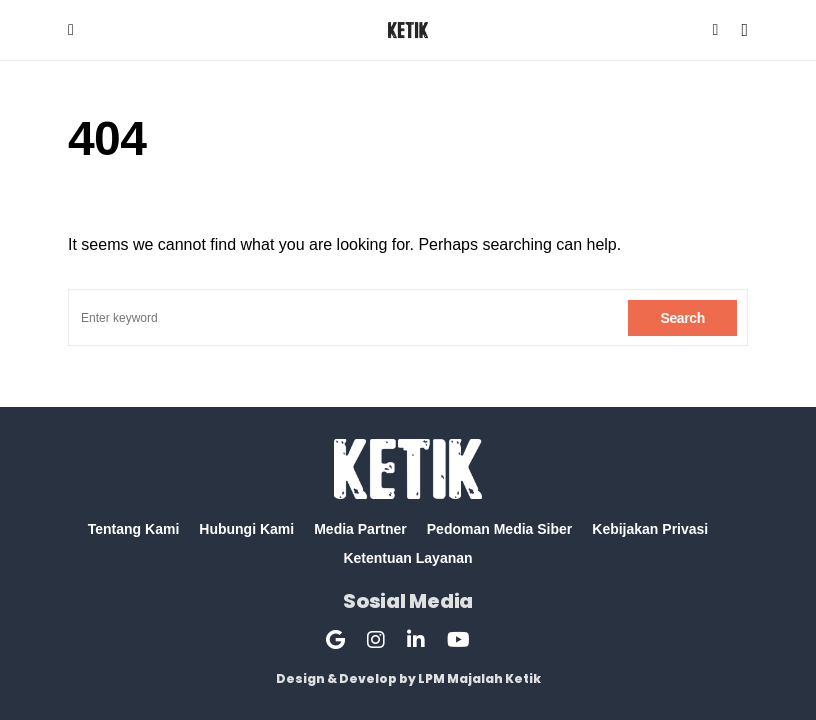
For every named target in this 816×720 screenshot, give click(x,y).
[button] (71, 30)
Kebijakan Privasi (650, 529)
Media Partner (360, 529)
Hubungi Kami (246, 529)
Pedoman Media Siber (499, 529)
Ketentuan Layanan (407, 558)
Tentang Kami (134, 529)
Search (682, 318)
